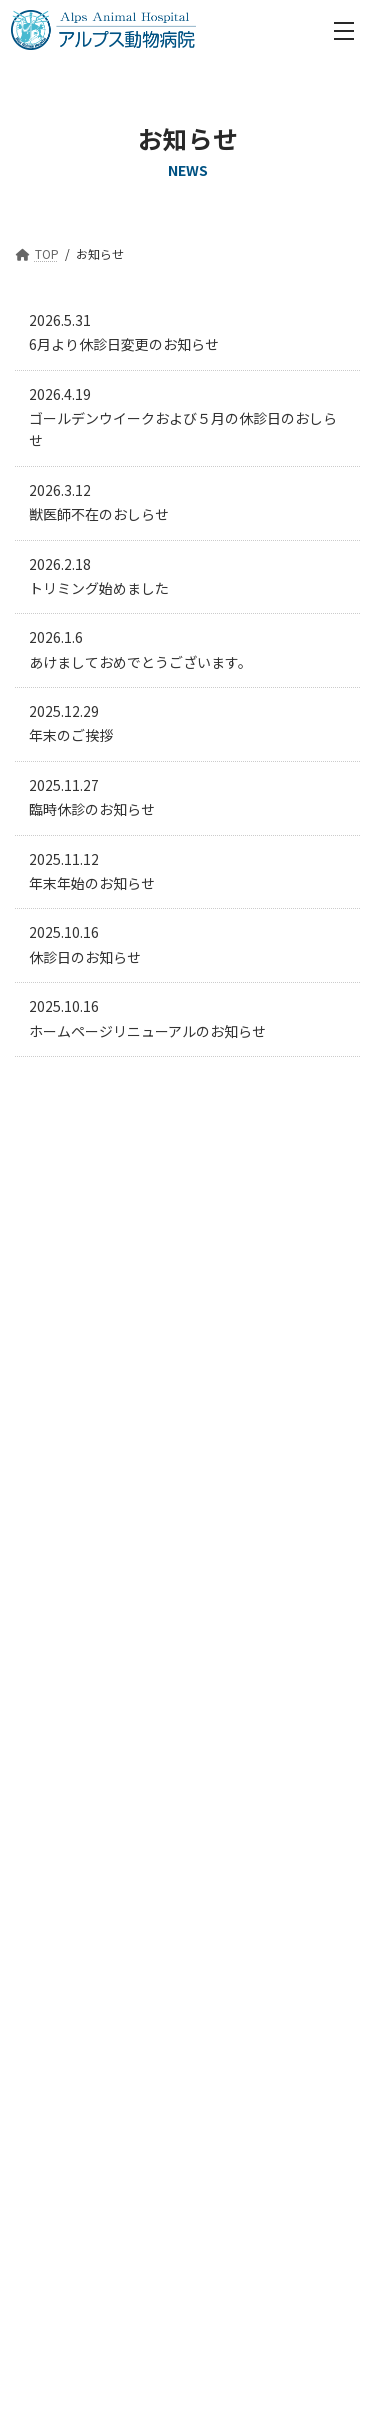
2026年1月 (56, 1310)
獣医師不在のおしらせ (99, 514)
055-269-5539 (207, 1651)
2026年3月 (56, 1239)
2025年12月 (60, 1345)
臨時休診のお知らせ (92, 809)
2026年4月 (56, 1204)
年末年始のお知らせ (92, 883)
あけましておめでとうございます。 (140, 662)
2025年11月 (60, 1380)
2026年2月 (56, 1274)
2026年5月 (56, 1168)
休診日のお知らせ (85, 957)
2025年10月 (60, 1415)
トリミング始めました (99, 588)
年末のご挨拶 (71, 735)
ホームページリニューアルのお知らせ (147, 1031)
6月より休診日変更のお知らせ (124, 344)
